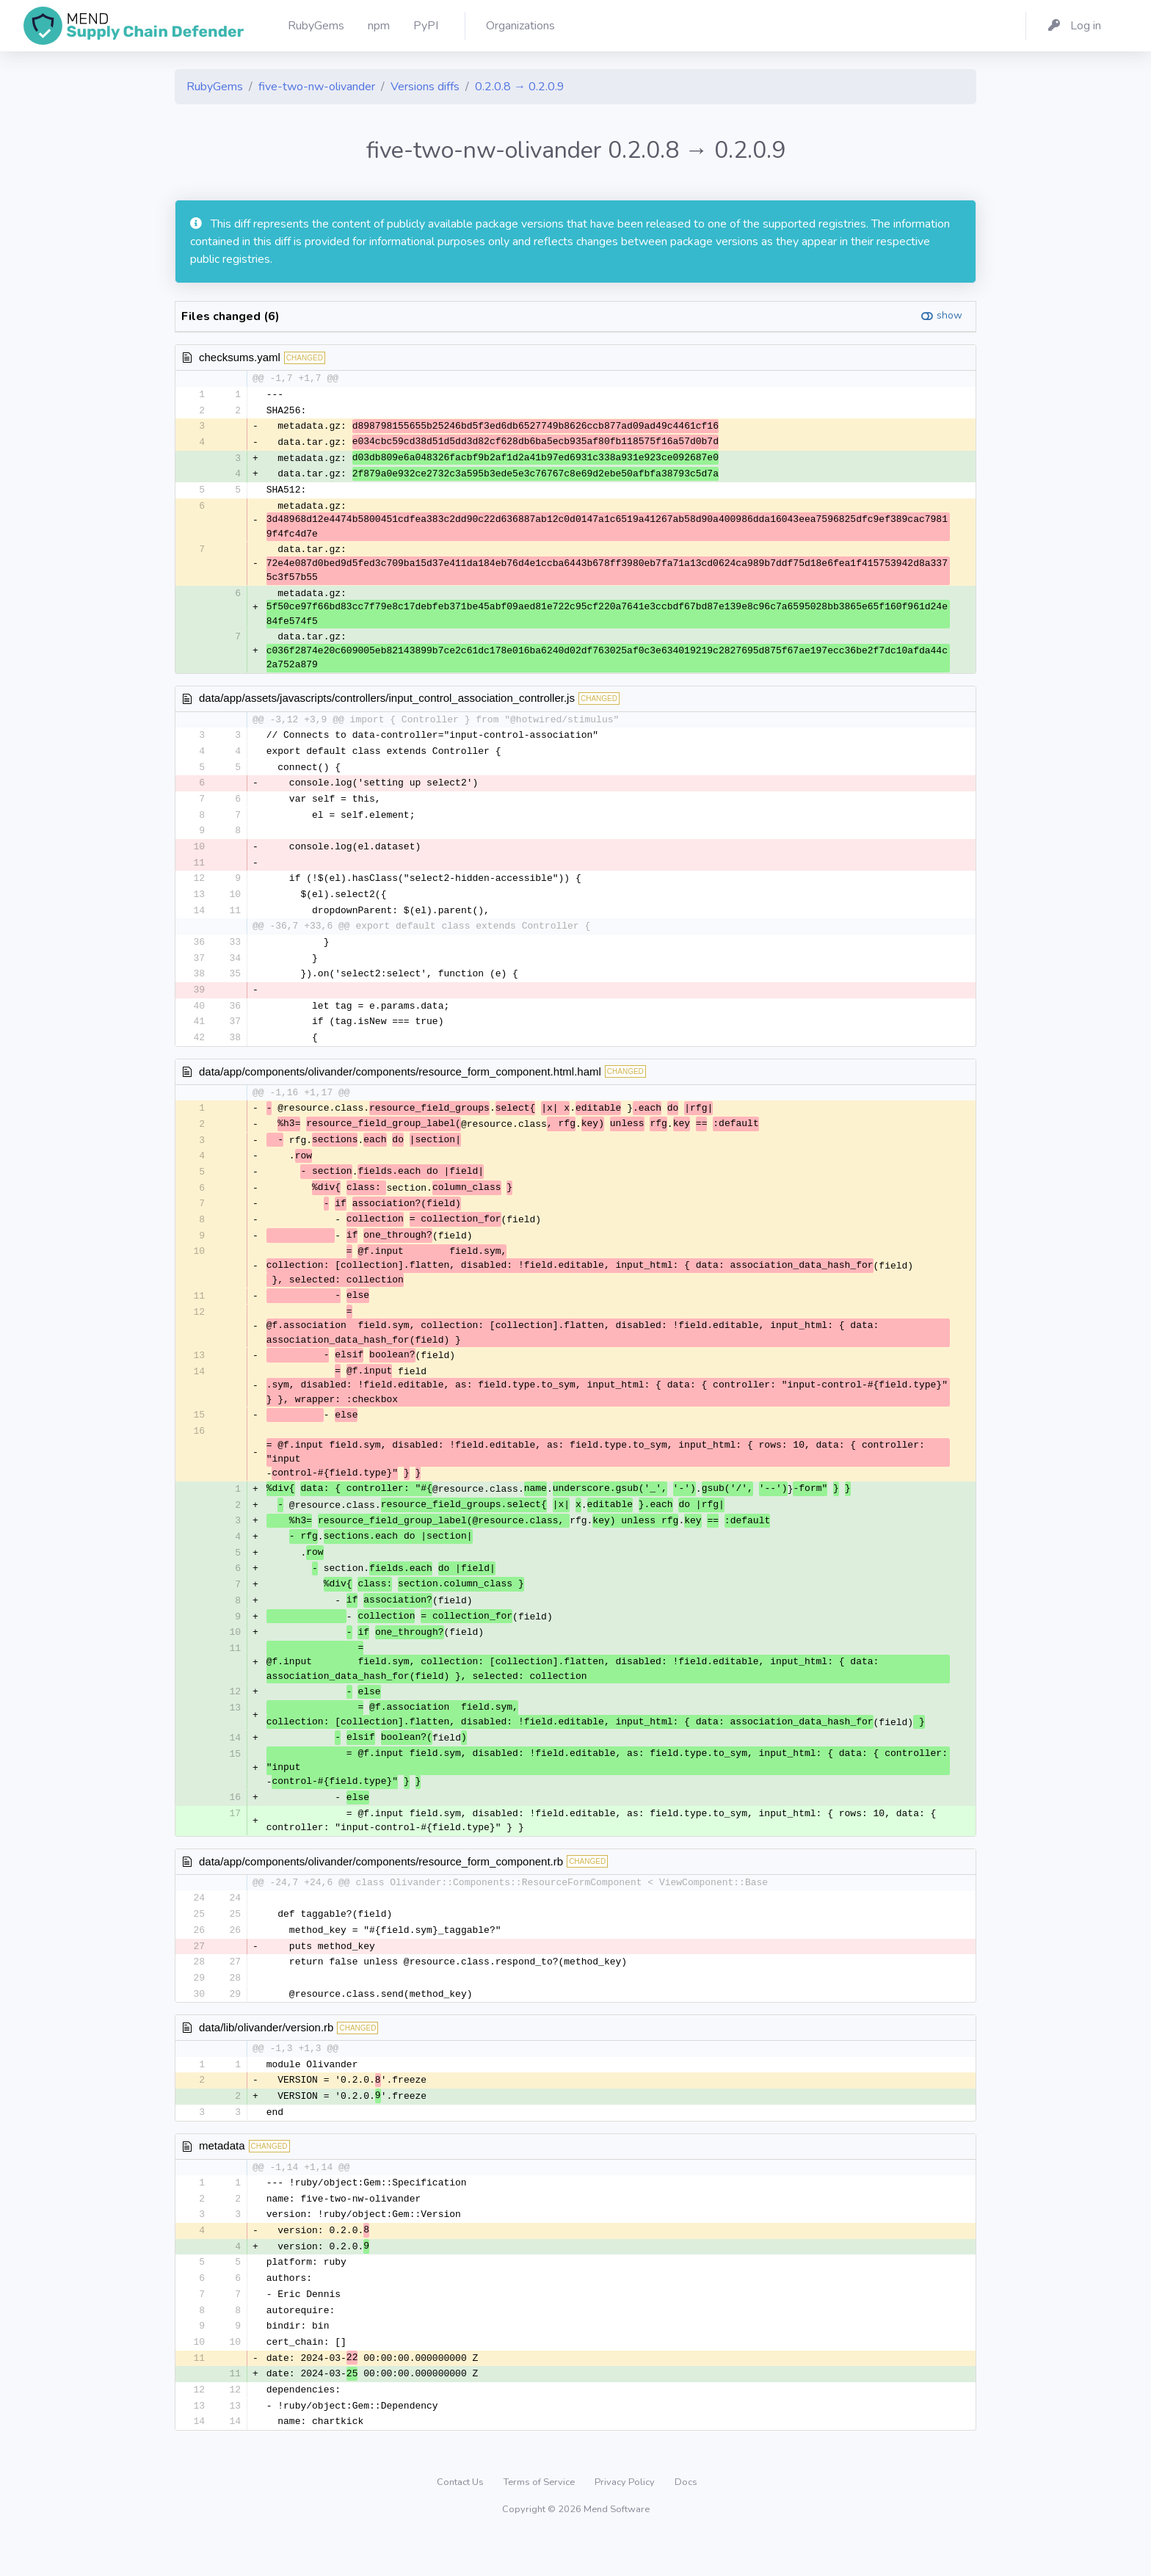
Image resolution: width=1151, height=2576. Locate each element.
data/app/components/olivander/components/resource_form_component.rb (381, 1887)
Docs (686, 2520)
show (949, 315)
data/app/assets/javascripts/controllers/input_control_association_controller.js (387, 701)
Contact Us (461, 2520)
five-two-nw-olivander (316, 87)
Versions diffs (425, 87)
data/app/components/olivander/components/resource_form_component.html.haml (400, 1082)
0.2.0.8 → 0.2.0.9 (519, 87)
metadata (222, 2177)
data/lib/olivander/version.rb (266, 2056)
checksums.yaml (239, 357)
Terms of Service (540, 2520)
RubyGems (214, 87)
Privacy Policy (626, 2520)
